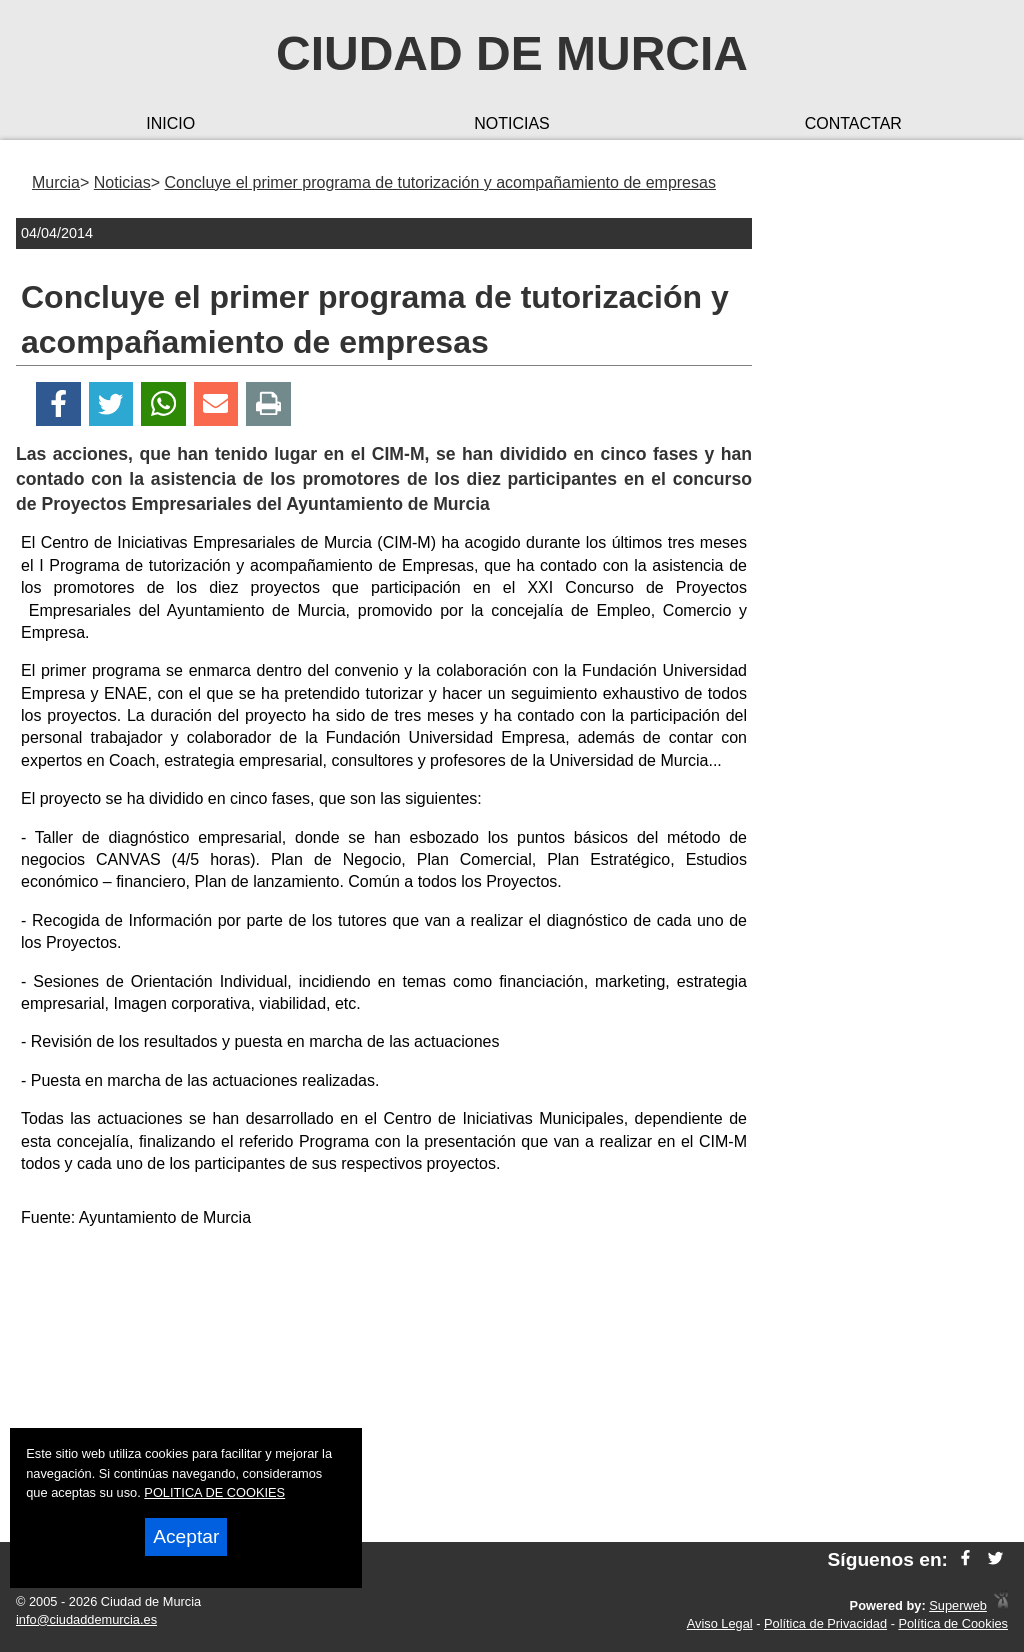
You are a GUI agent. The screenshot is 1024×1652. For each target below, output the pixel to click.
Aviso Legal (720, 1623)
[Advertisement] (384, 1386)
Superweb (958, 1605)
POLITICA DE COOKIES (214, 1492)
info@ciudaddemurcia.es (86, 1619)
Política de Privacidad (825, 1623)
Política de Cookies (953, 1623)
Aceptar (186, 1536)
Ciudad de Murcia (512, 53)
